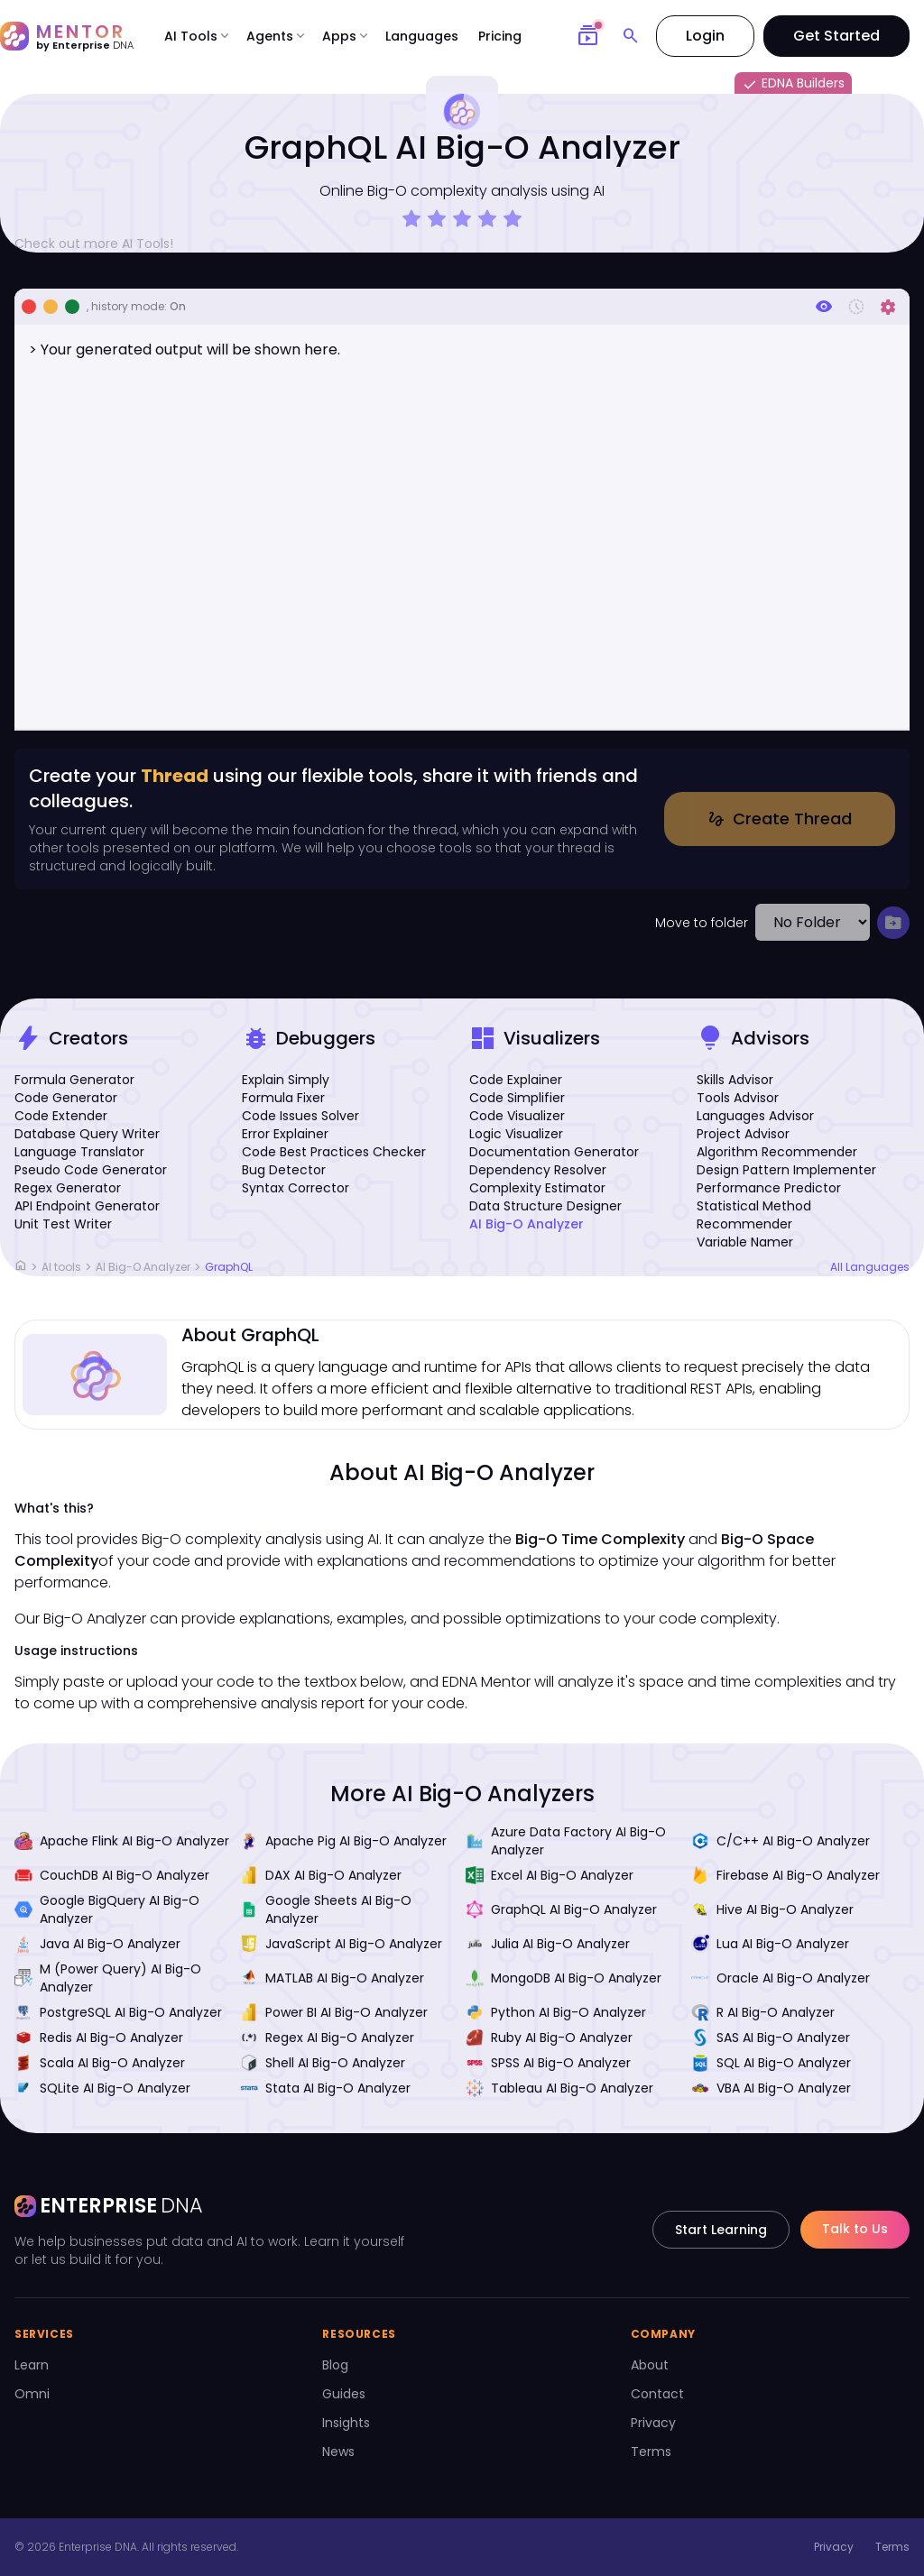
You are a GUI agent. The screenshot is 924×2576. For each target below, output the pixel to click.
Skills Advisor (735, 1080)
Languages (421, 36)
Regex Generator (67, 1188)
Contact (657, 2394)
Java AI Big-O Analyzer (97, 1944)
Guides (343, 2394)
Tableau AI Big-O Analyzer (559, 2088)
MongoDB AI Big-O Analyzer (563, 1978)
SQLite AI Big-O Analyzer (102, 2088)
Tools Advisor (738, 1098)
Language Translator (79, 1152)
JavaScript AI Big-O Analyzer (341, 1944)
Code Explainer (515, 1080)
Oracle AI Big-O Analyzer (780, 1978)
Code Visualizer (517, 1116)
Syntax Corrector (295, 1188)
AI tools (61, 1266)
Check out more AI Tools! (101, 244)
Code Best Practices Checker (334, 1152)
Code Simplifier (517, 1098)
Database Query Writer (87, 1134)
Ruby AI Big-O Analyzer (549, 2038)
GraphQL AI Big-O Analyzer (561, 1909)
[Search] (630, 36)
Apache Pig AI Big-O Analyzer (343, 1841)
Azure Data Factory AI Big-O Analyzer (566, 1841)
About (650, 2365)
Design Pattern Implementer (786, 1170)
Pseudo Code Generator (90, 1170)
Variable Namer (745, 1242)
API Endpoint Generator (87, 1206)
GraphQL (229, 1266)
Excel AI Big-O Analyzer (549, 1875)
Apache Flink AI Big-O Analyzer (121, 1841)
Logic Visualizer (516, 1134)
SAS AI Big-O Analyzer (770, 2038)
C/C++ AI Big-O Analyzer (780, 1841)
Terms (651, 2452)
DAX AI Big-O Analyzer (321, 1875)
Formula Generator (74, 1080)
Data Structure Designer (545, 1206)
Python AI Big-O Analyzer (556, 2012)
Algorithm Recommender (777, 1152)
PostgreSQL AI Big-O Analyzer (118, 2012)
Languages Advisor (755, 1116)
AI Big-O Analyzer (526, 1224)
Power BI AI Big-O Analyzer (334, 2012)
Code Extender (60, 1116)
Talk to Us (855, 2229)
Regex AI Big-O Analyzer (327, 2038)
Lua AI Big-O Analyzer (770, 1944)
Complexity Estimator (537, 1188)
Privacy (653, 2423)
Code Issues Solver (300, 1116)
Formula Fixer (283, 1098)
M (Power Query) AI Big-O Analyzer (107, 1978)
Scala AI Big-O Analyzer (99, 2063)
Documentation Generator (554, 1152)
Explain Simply (285, 1080)
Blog (335, 2365)
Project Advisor (743, 1134)
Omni (32, 2394)
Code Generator (65, 1098)
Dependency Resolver (537, 1170)
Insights (346, 2423)
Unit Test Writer (63, 1224)
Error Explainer (285, 1134)
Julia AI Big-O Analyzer (548, 1944)
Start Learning (721, 2230)
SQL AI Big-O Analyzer (771, 2063)
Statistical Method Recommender (754, 1215)
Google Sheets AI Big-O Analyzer (325, 1909)
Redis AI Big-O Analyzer (98, 2038)
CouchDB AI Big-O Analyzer (111, 1875)
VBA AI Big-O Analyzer (771, 2088)
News (338, 2452)
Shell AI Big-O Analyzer (322, 2063)
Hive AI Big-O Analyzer (772, 1909)
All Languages (870, 1267)
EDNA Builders (793, 84)
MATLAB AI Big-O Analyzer (332, 1978)
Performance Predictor (769, 1188)
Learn (31, 2365)
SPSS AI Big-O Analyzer (548, 2063)
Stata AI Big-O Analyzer (325, 2088)
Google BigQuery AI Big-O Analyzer (106, 1909)
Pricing (500, 36)
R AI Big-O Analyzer (763, 2012)
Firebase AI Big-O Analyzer (785, 1875)
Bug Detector (284, 1170)
